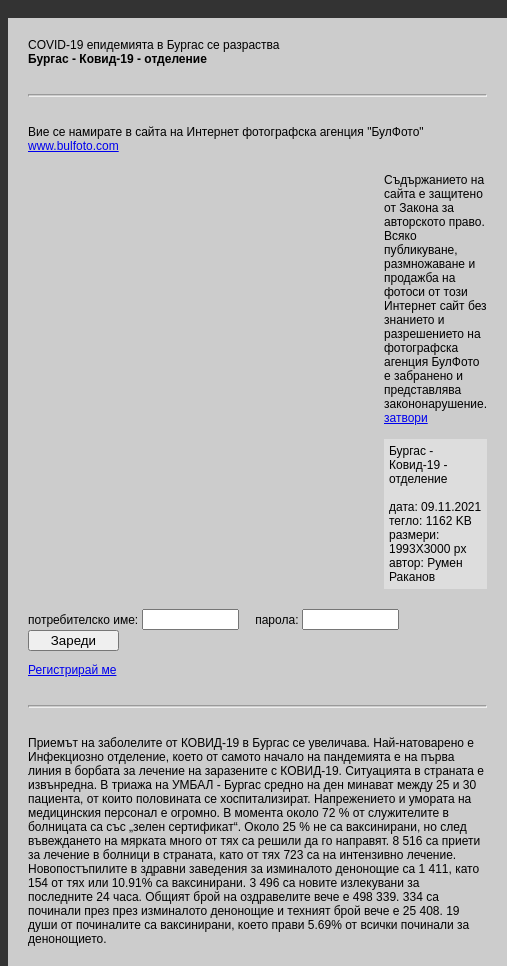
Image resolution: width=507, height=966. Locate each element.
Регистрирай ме (72, 670)
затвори (406, 418)
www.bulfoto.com (73, 146)
